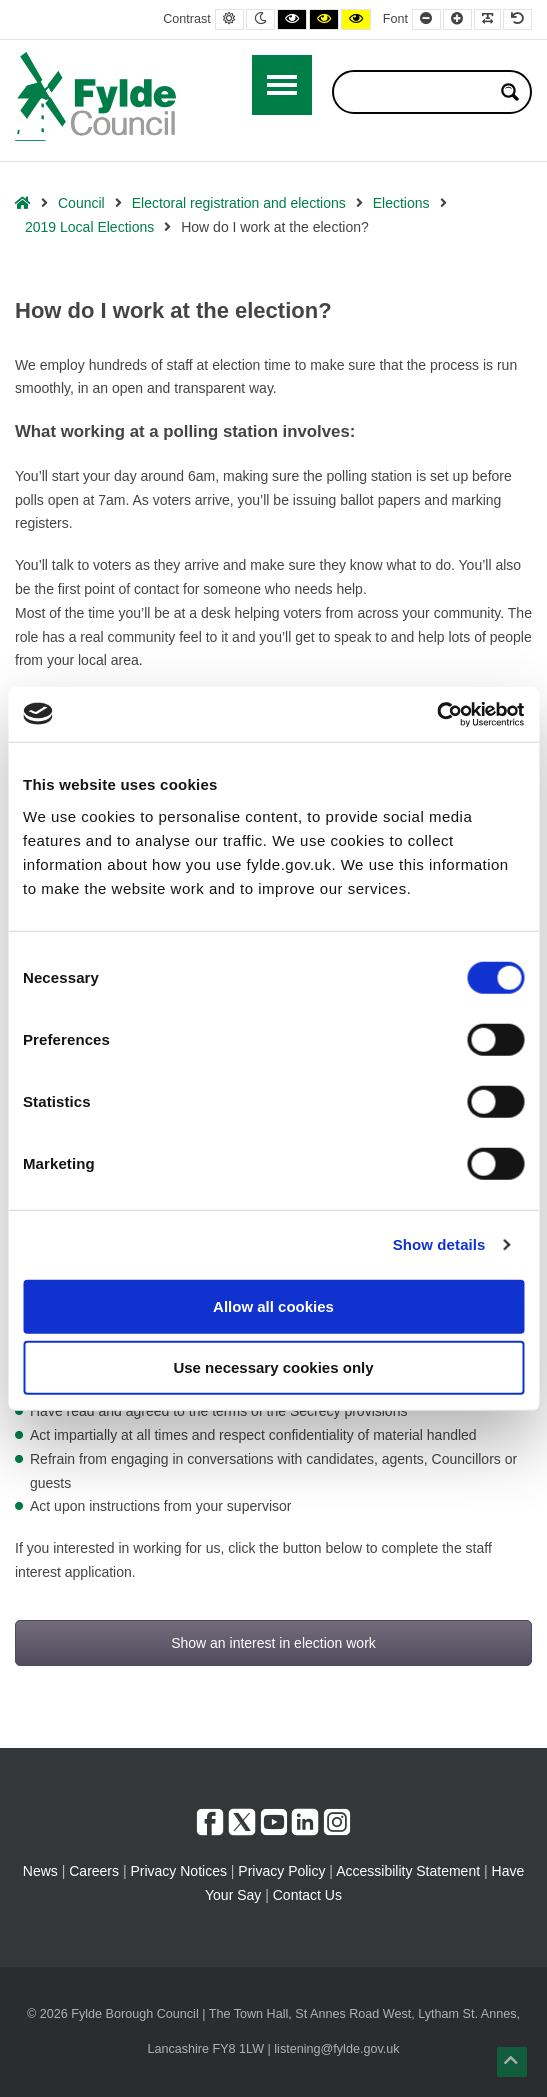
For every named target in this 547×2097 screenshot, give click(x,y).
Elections (401, 203)
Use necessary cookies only (273, 1367)
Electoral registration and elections (239, 203)
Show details (439, 1244)
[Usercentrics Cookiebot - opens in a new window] (436, 714)
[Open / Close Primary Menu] (282, 85)
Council (81, 203)
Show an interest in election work (273, 1643)
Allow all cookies (273, 1305)
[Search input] (419, 92)
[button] (512, 2062)
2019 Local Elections (89, 227)
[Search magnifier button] (510, 92)
